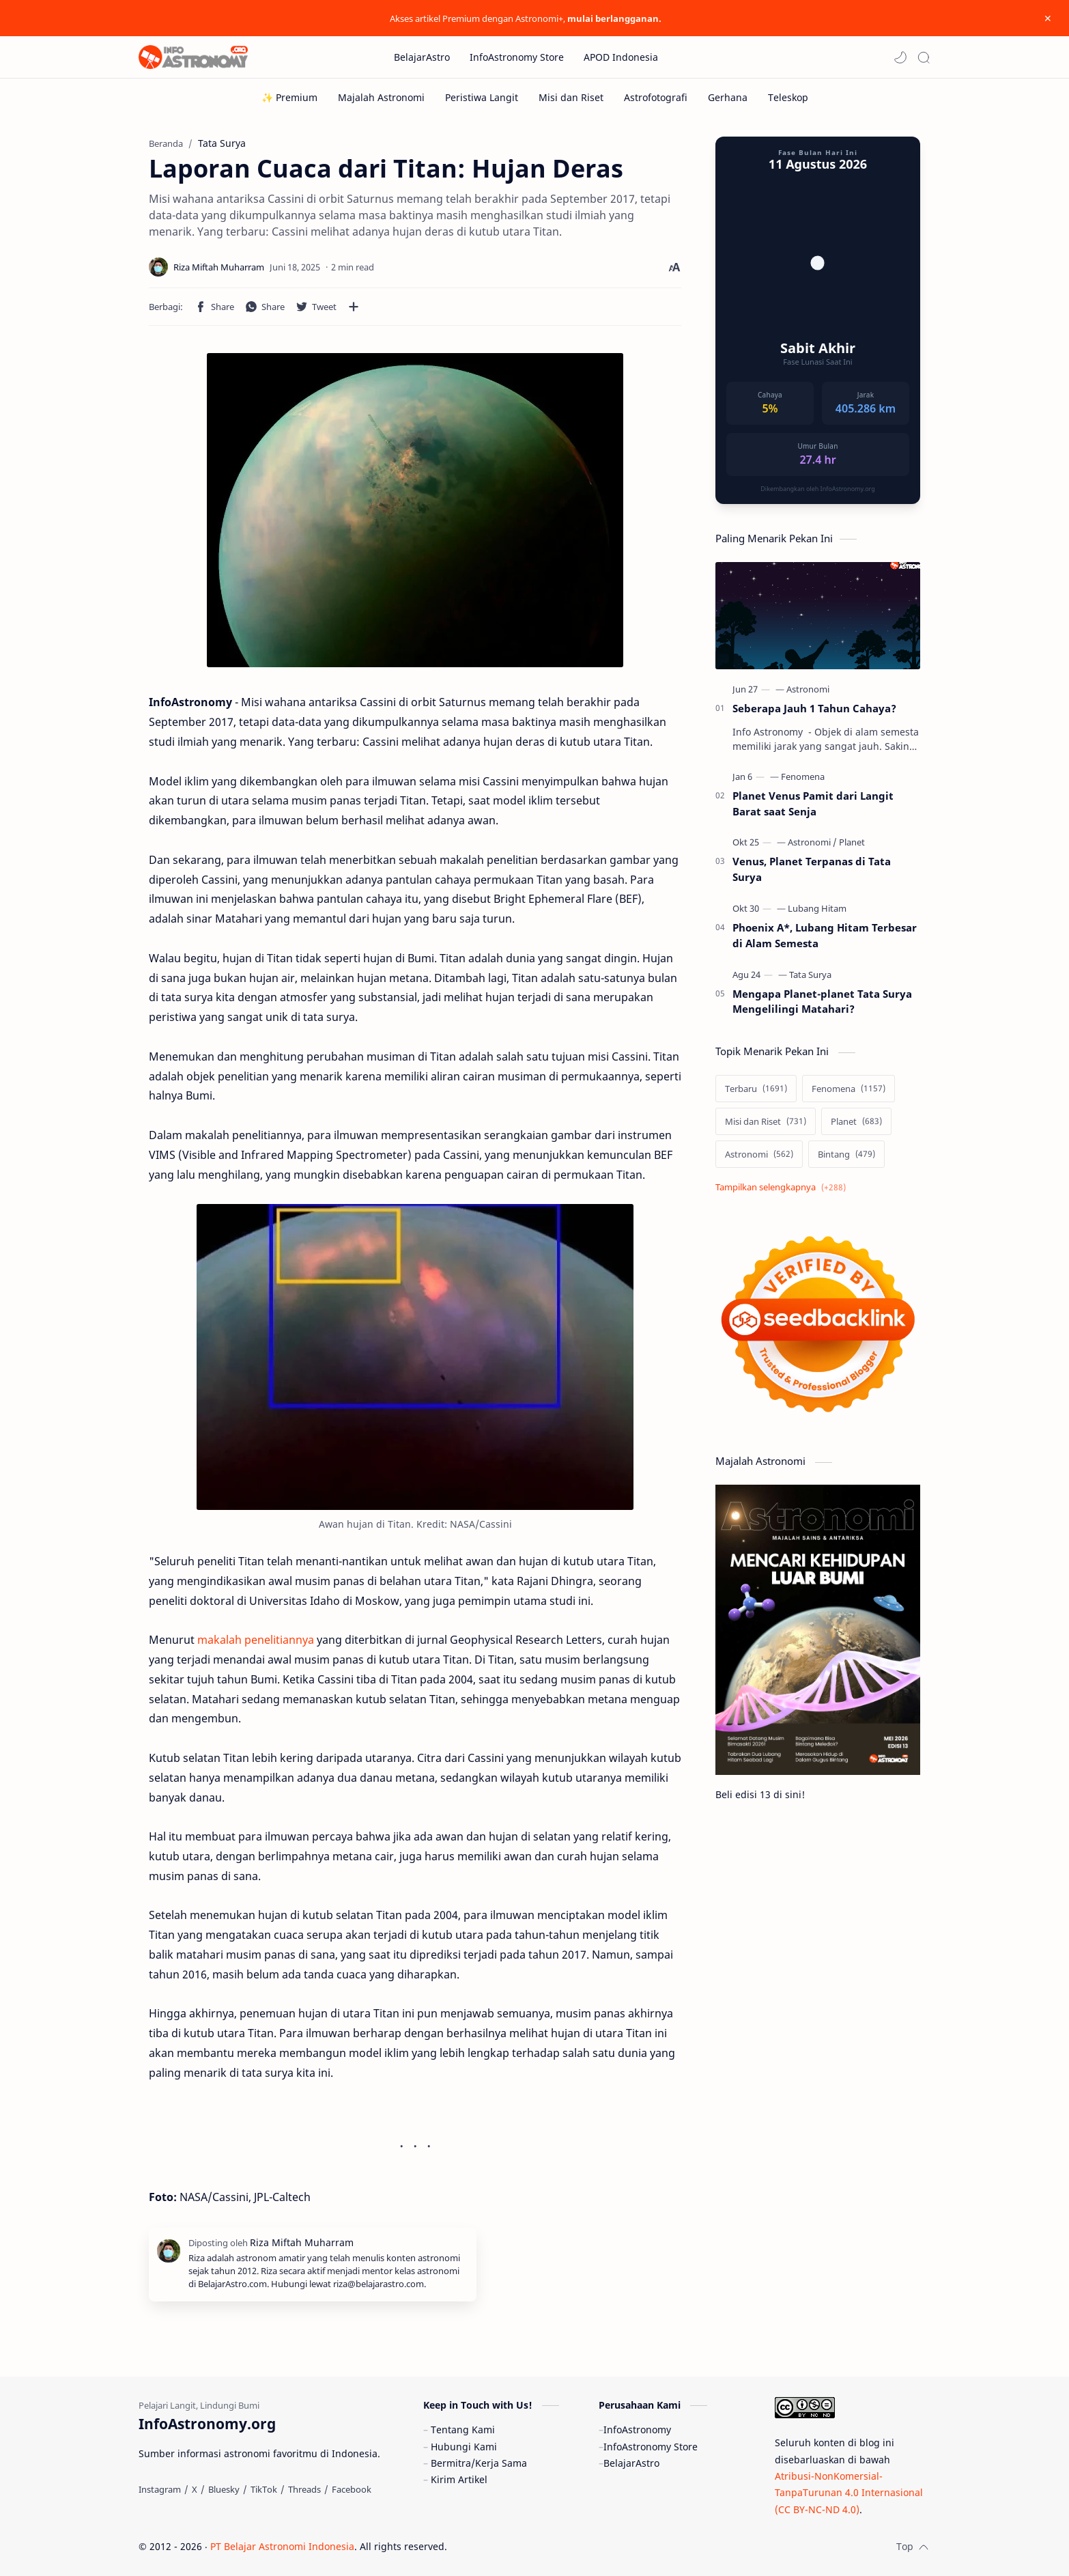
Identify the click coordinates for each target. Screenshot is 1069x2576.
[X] (194, 2489)
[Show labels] (783, 1187)
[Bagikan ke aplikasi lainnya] (353, 306)
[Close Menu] (1048, 18)
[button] (900, 57)
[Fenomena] (803, 776)
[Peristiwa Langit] (481, 97)
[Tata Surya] (810, 974)
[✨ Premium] (289, 97)
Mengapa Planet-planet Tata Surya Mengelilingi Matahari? (822, 1001)
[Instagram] (160, 2489)
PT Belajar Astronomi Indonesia (282, 2546)
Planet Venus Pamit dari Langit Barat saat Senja (813, 803)
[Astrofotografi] (655, 97)
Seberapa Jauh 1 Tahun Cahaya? (814, 708)
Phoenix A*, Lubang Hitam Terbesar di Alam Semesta (824, 935)
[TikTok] (264, 2489)
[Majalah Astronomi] (381, 97)
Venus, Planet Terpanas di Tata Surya (811, 869)
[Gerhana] (727, 97)
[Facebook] (351, 2489)
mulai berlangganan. (614, 18)
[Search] (923, 57)
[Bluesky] (224, 2489)
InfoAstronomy (637, 2429)
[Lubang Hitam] (817, 908)
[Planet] (852, 842)
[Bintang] (846, 1154)
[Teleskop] (788, 97)
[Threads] (304, 2489)
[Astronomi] (807, 689)
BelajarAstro (631, 2462)
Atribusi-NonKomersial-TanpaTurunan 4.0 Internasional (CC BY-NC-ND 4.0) (849, 2492)
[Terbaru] (756, 1088)
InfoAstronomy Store (650, 2446)
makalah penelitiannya (255, 1639)
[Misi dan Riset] (571, 97)
